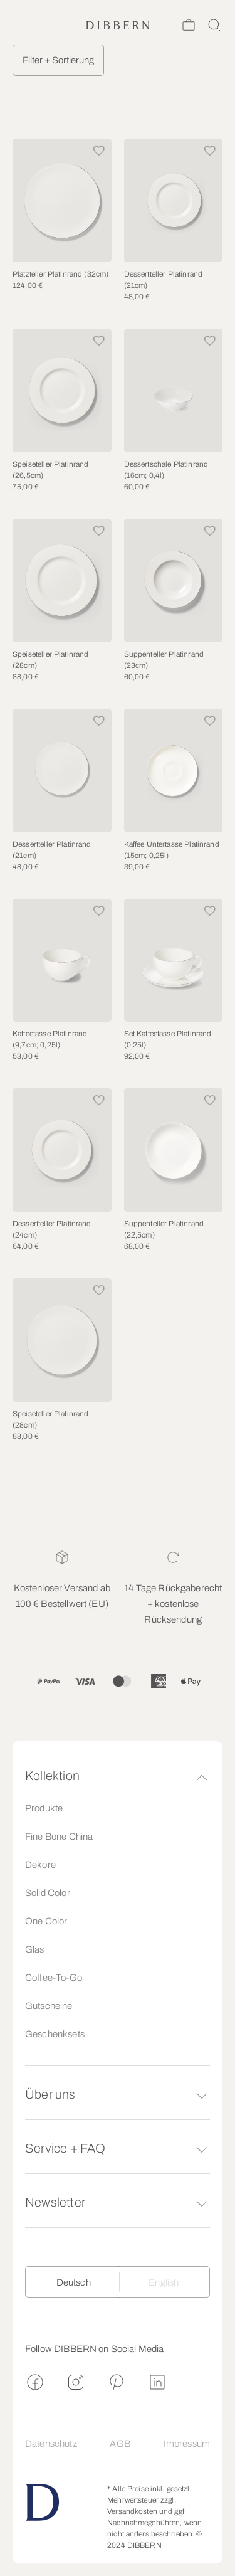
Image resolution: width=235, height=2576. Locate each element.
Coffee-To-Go (53, 1978)
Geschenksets (55, 2034)
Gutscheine (49, 2006)
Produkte (44, 1808)
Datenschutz (51, 2444)
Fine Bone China (59, 1836)
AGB (120, 2444)
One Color (46, 1921)
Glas (34, 1949)
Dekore (40, 1865)
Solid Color (47, 1893)
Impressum (187, 2444)
